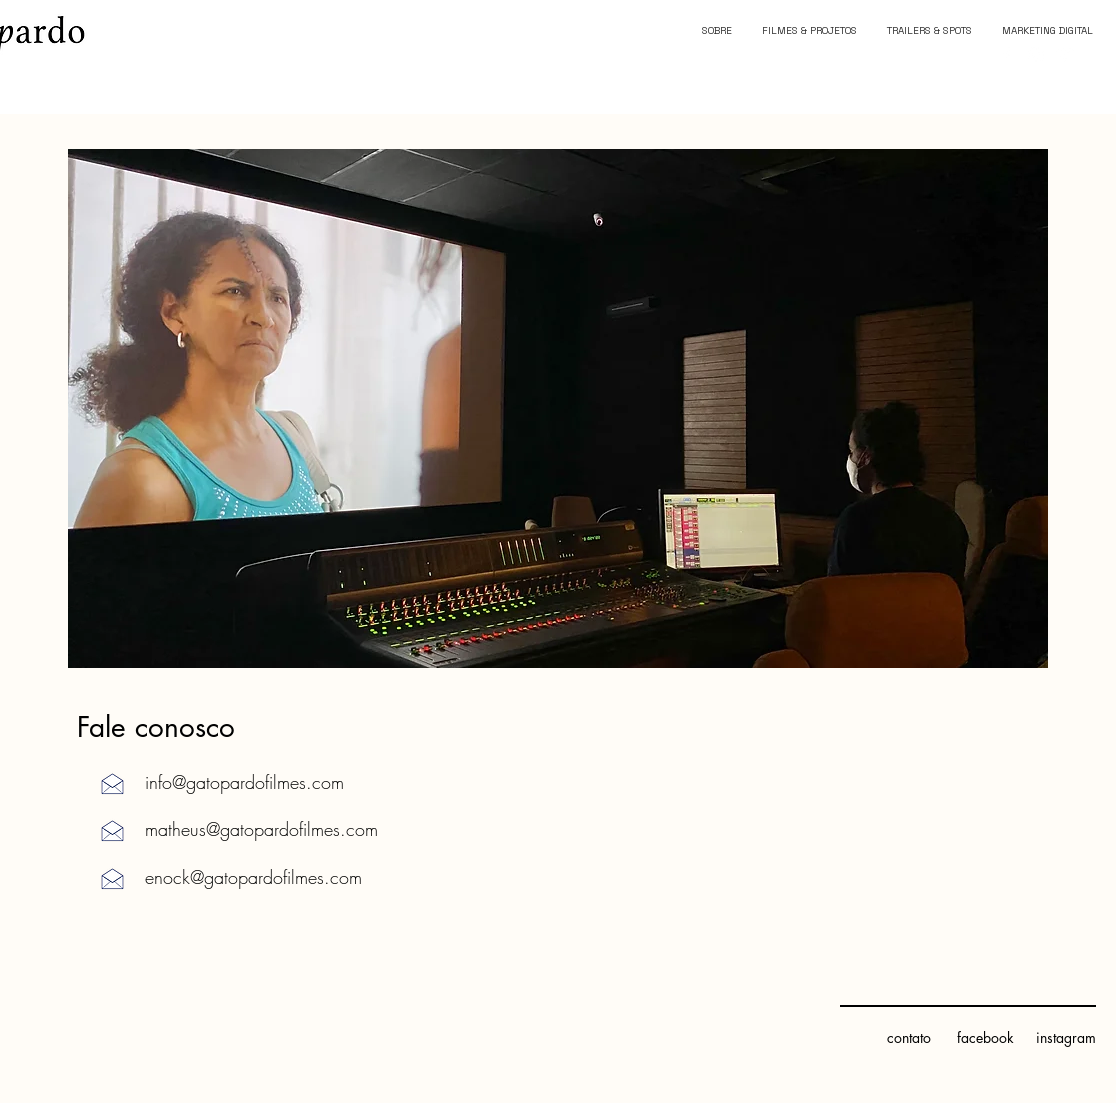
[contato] (908, 1038)
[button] (558, 408)
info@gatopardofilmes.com (244, 782)
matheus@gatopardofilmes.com (261, 829)
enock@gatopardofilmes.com (253, 877)
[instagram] (1065, 1038)
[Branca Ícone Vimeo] (1066, 55)
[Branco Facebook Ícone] (1006, 55)
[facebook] (985, 1038)
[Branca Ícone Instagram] (1036, 55)
